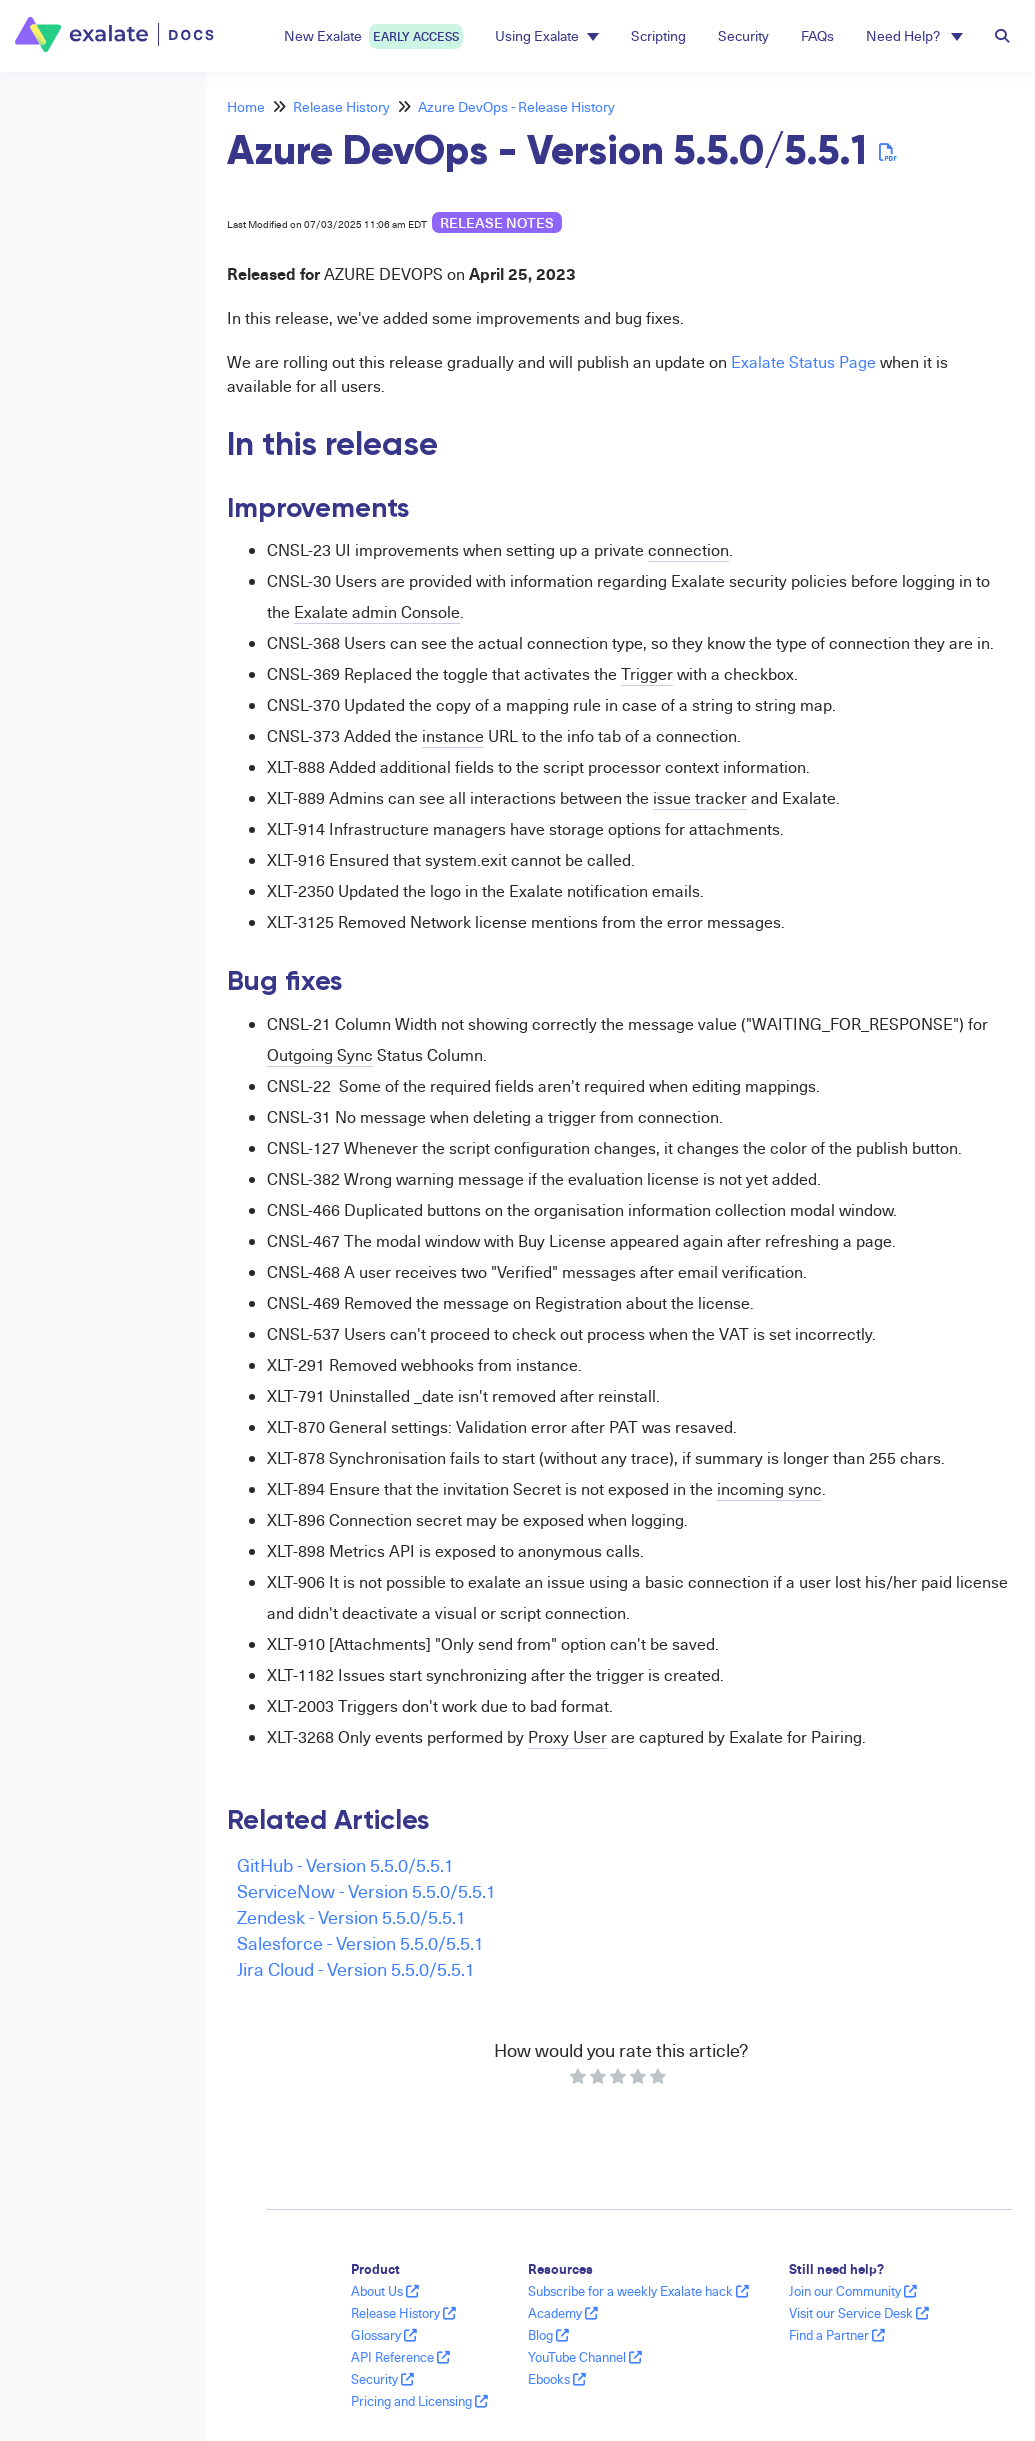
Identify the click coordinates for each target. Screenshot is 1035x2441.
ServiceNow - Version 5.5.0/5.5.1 (366, 1890)
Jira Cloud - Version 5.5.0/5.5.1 (356, 1968)
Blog (548, 2335)
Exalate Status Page (803, 362)
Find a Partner (837, 2335)
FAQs (817, 35)
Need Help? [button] (914, 35)
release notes (497, 222)
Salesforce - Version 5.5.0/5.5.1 (360, 1942)
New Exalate (373, 36)
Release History (341, 106)
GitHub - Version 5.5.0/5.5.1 (345, 1864)
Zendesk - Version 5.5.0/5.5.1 (351, 1916)
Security (743, 35)
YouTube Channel (585, 2357)
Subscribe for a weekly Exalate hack (638, 2291)
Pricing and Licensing (419, 2401)
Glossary (384, 2335)
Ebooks (557, 2379)
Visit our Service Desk (859, 2313)
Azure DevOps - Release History (516, 106)
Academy (563, 2313)
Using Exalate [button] (547, 35)
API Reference (400, 2357)
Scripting (658, 35)
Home (246, 106)
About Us (385, 2291)
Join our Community (853, 2291)
